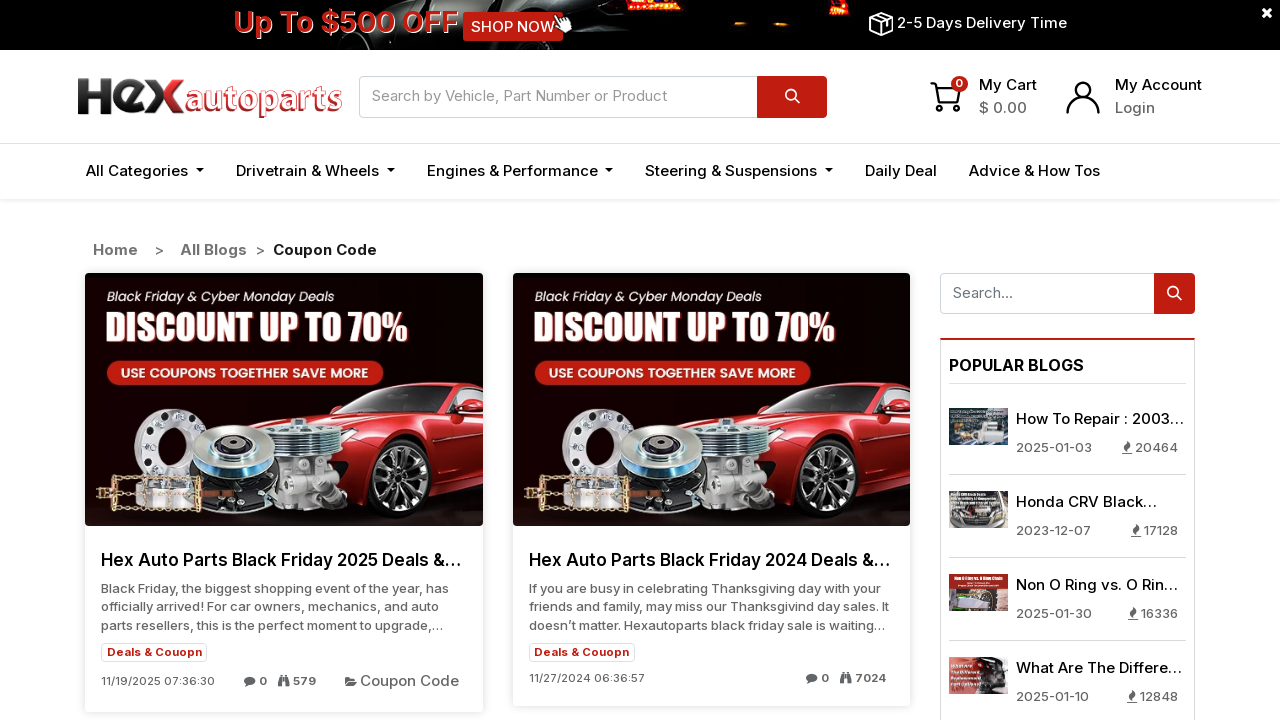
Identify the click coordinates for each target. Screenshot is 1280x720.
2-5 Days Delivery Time (982, 22)
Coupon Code (409, 680)
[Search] (792, 97)
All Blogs (213, 249)
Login (1135, 107)
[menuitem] (901, 171)
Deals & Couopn (154, 652)
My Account (1158, 84)
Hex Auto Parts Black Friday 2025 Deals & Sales (273, 560)
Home (115, 249)
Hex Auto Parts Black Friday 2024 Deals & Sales (701, 560)
